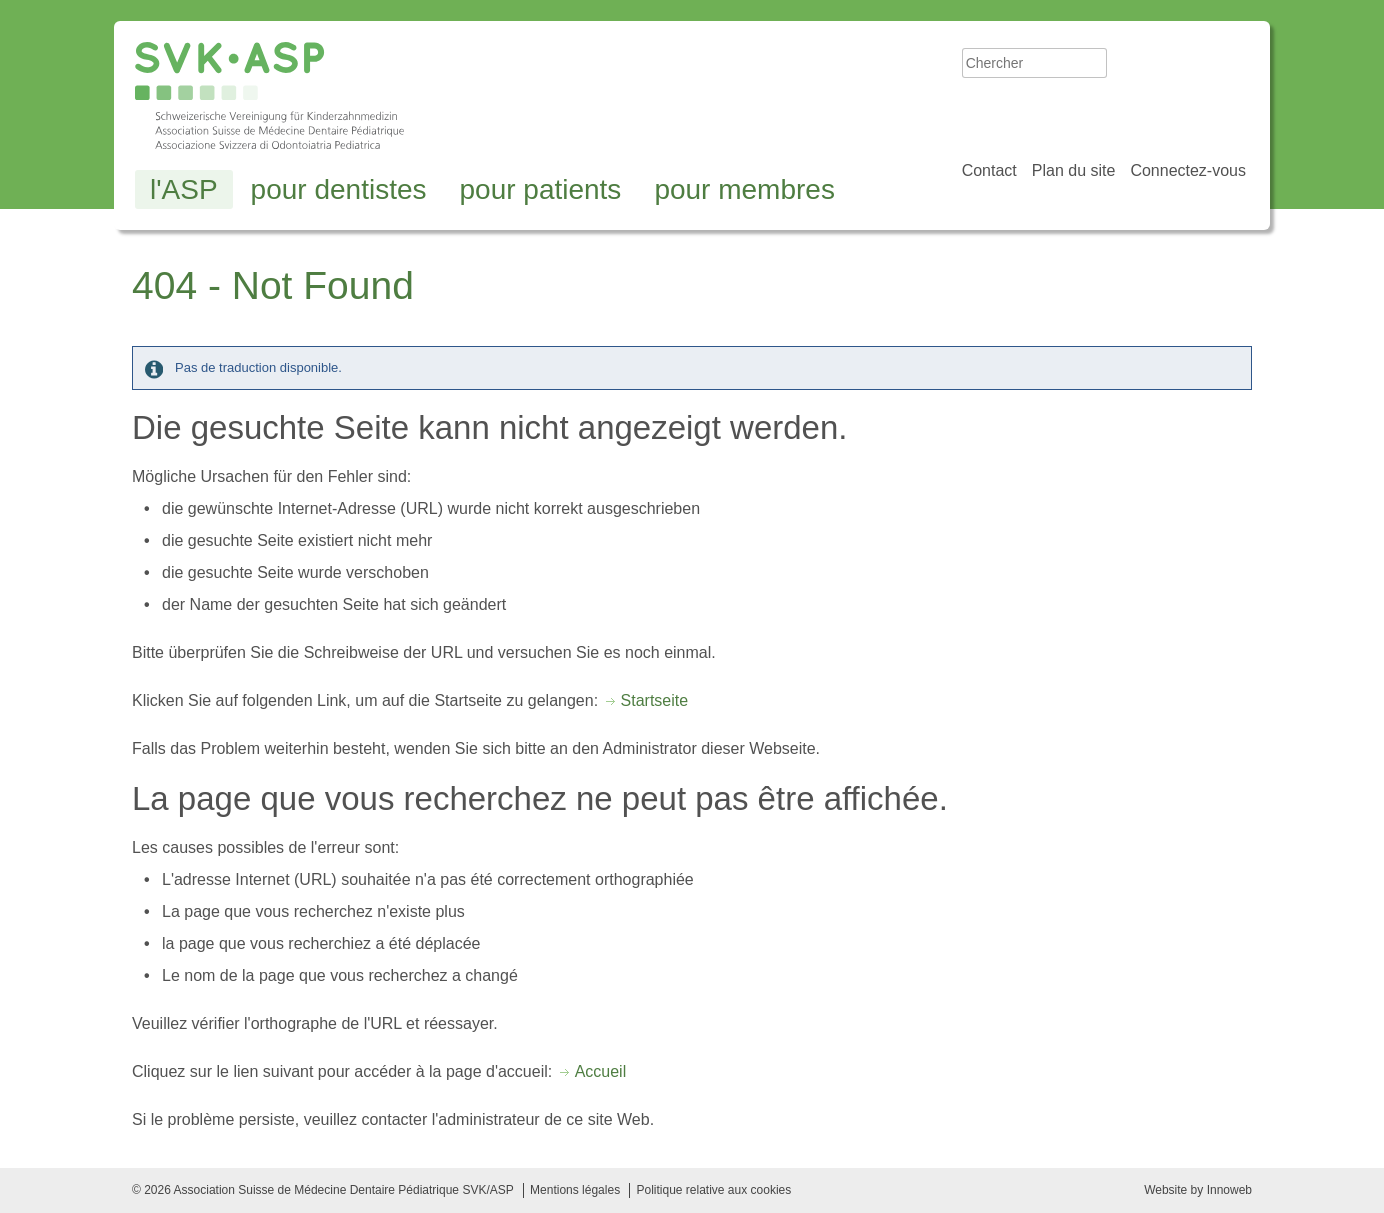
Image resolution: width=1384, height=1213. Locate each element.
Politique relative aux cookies (713, 1190)
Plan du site (1074, 170)
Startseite (655, 700)
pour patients (540, 189)
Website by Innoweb (1198, 1190)
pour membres (744, 189)
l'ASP (184, 189)
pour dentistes (339, 189)
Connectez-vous (1188, 170)
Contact (989, 170)
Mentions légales (575, 1190)
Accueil (601, 1071)
